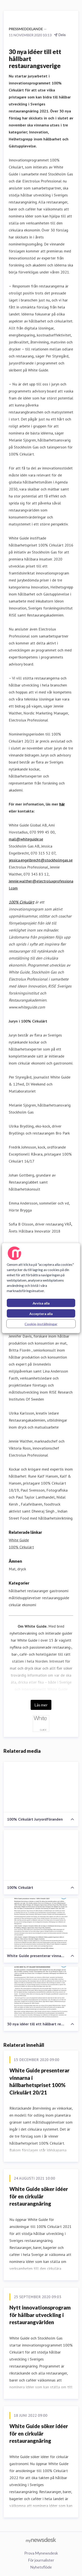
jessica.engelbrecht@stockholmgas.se (41, 860)
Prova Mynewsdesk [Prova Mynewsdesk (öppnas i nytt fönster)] (41, 2553)
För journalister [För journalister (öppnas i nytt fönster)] (41, 2560)
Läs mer (41, 1704)
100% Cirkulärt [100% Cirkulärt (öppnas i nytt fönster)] (21, 1547)
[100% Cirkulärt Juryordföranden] (41, 1787)
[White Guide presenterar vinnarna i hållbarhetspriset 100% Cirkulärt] (41, 1923)
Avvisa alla (41, 1303)
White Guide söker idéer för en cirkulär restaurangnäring (38, 2196)
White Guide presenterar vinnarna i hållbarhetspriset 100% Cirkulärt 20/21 (39, 2081)
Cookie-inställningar (41, 1324)
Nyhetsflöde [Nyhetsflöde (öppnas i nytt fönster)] (41, 2567)
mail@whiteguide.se (26, 839)
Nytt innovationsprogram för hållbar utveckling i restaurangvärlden (40, 2314)
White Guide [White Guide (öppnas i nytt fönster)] (19, 1540)
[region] (41, 1288)
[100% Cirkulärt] (41, 1855)
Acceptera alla (41, 1313)
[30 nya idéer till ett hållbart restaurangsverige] (41, 1991)
